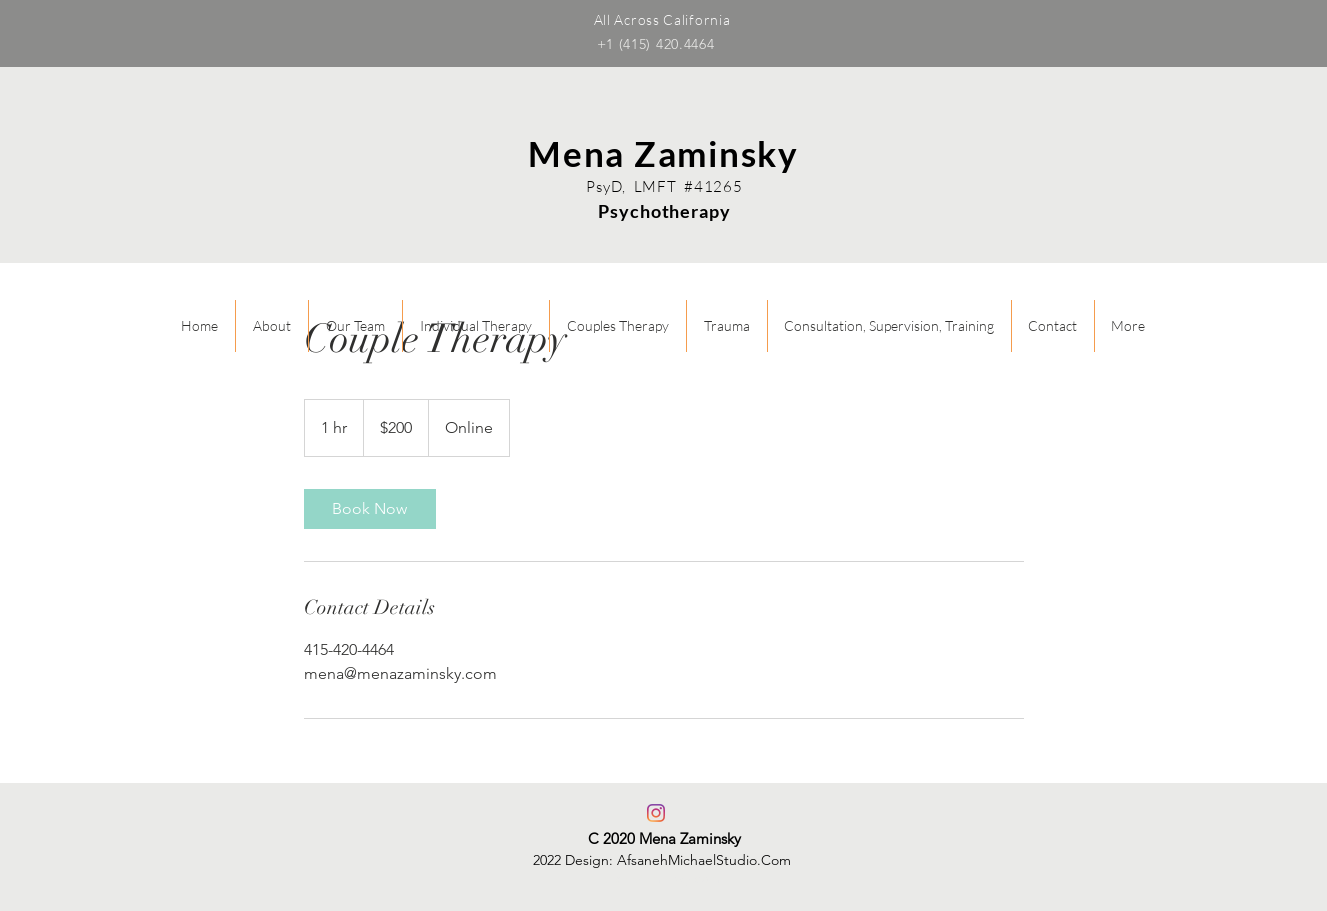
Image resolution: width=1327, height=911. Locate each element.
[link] (370, 509)
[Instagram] (656, 813)
